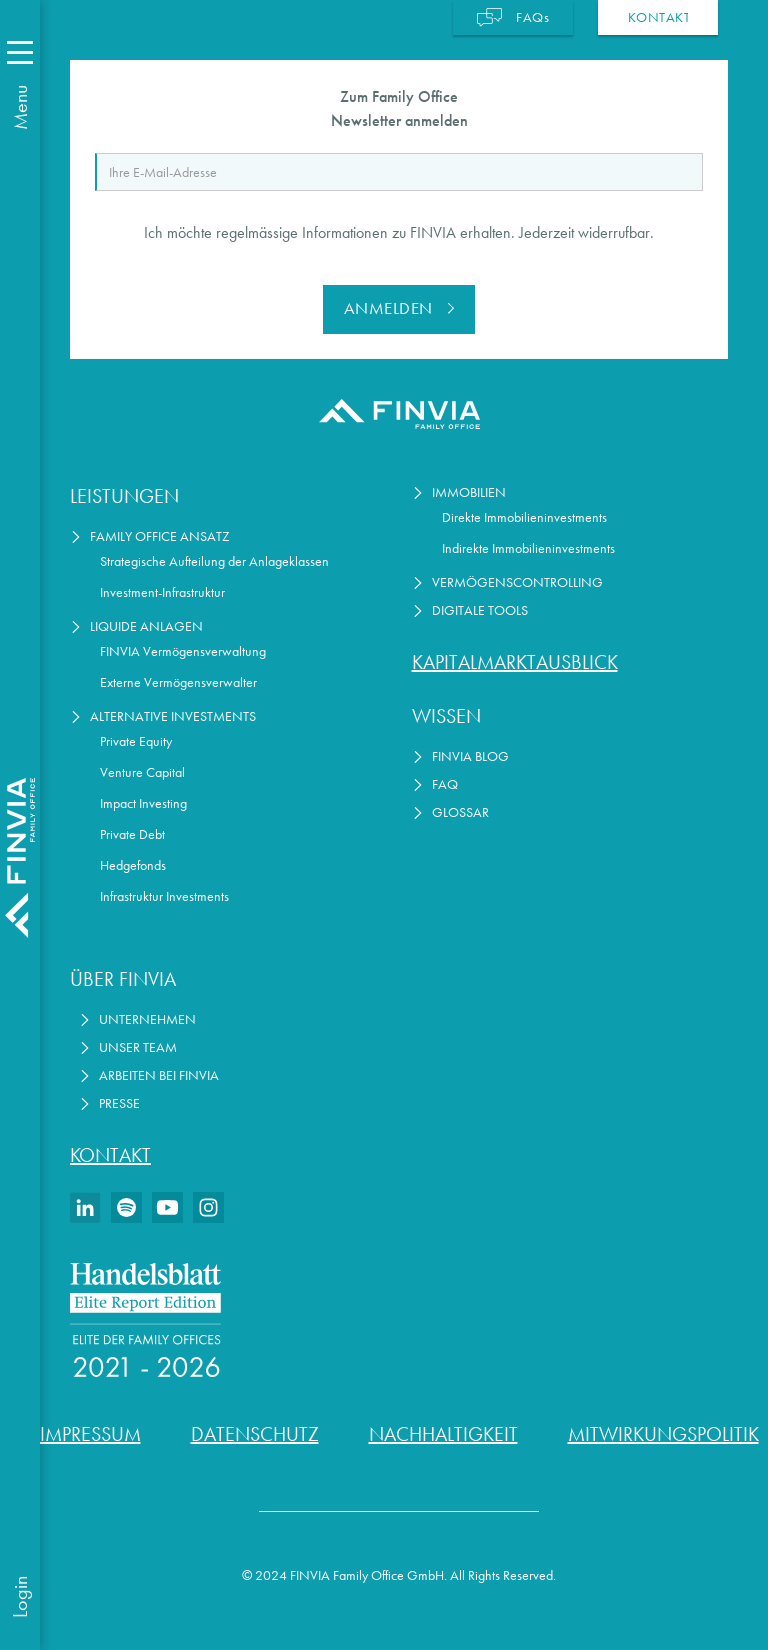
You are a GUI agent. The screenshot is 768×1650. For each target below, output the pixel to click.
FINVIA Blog (470, 756)
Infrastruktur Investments (164, 896)
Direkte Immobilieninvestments (524, 517)
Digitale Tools (480, 610)
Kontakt (110, 1155)
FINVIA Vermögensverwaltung (183, 651)
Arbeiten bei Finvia (159, 1075)
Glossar (460, 812)
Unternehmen (147, 1019)
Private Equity (136, 741)
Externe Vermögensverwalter (178, 682)
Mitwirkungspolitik (663, 1434)
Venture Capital (142, 772)
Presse (119, 1103)
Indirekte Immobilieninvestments (528, 548)
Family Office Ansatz (160, 536)
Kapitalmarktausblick (515, 662)
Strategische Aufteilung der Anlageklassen (214, 561)
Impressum (90, 1434)
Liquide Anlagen (146, 626)
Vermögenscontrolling (517, 582)
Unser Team (138, 1047)
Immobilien (469, 492)
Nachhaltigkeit (443, 1434)
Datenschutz (255, 1434)
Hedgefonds (133, 865)
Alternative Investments (173, 716)
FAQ (445, 784)
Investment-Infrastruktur (162, 592)
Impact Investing (143, 803)
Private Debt (132, 834)
